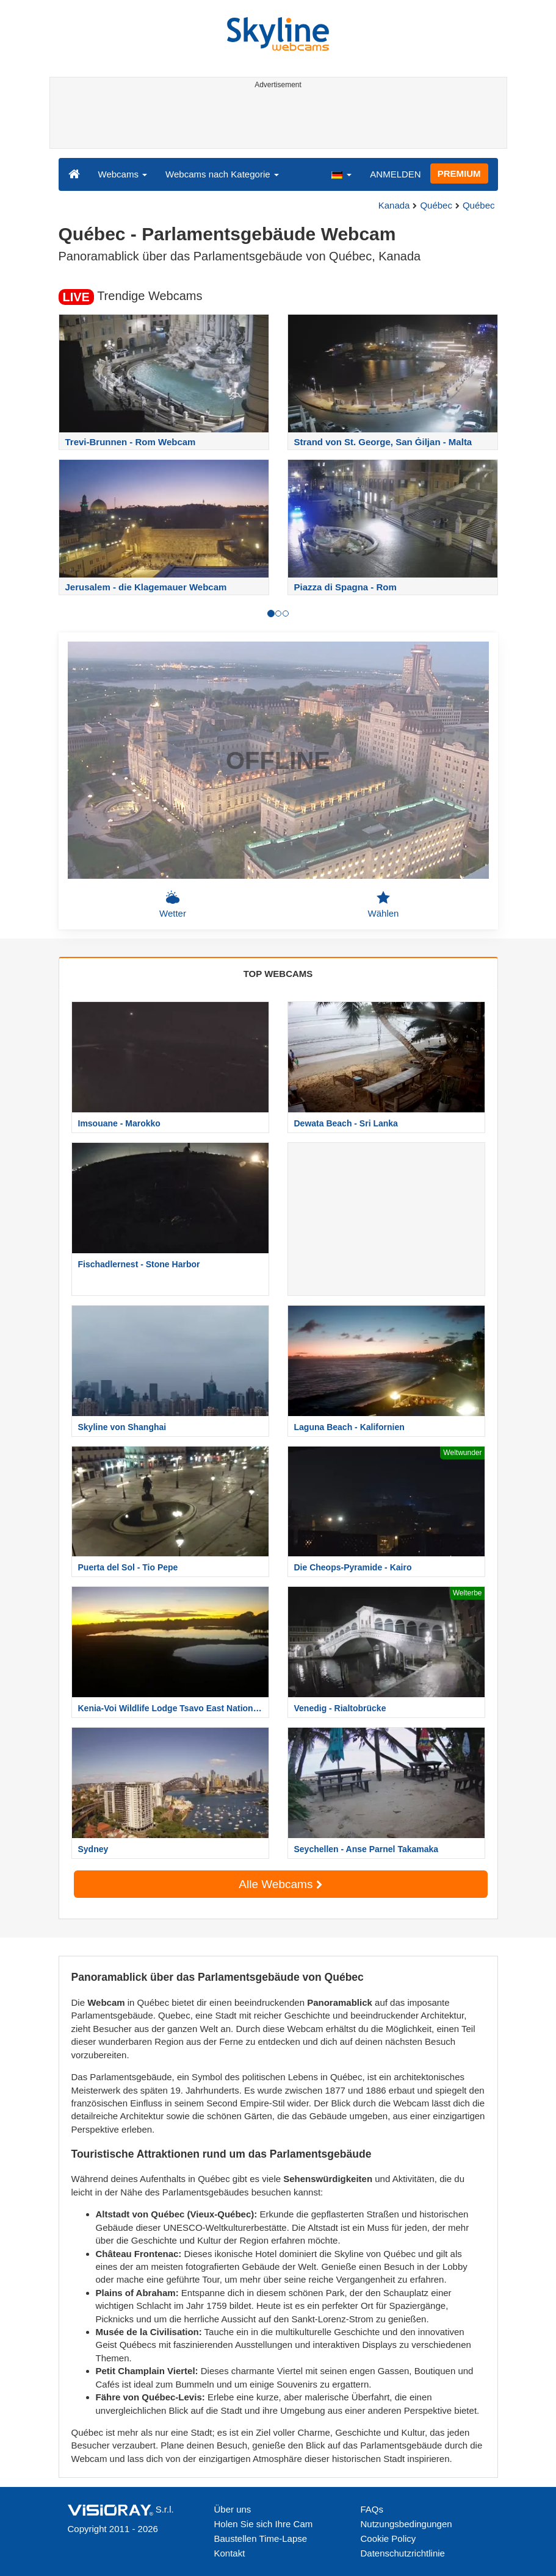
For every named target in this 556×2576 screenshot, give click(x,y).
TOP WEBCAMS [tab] (278, 973)
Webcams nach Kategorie (222, 174)
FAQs (372, 2509)
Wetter (172, 904)
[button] (341, 174)
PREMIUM (459, 173)
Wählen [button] (383, 904)
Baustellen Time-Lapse (261, 2538)
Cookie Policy (388, 2538)
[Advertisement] (276, 120)
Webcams (123, 174)
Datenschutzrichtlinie (403, 2553)
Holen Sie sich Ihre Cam (263, 2524)
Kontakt (229, 2553)
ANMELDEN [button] (395, 174)
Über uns (232, 2509)
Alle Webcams (280, 1884)
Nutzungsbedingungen (406, 2524)
